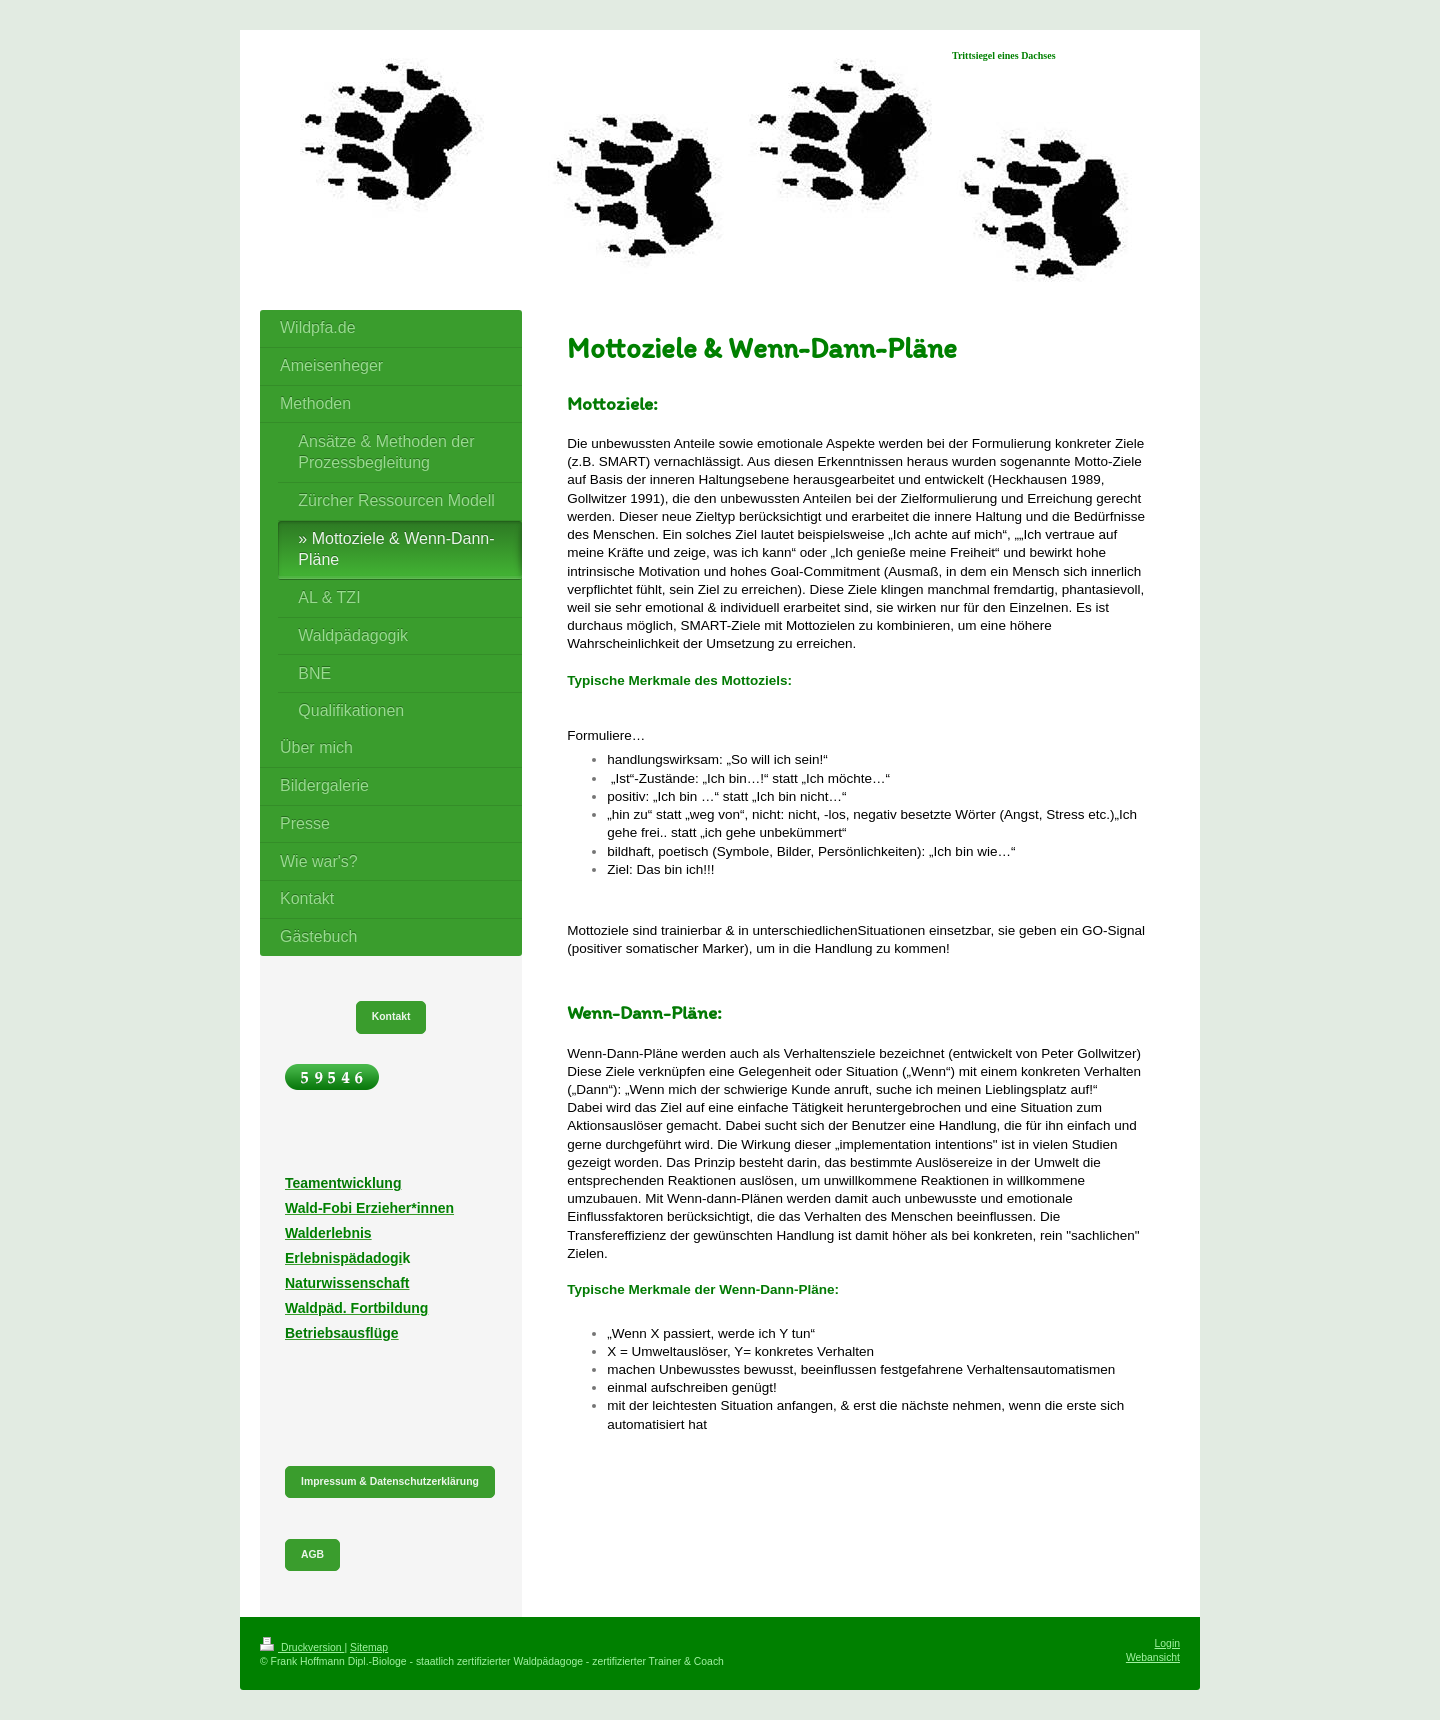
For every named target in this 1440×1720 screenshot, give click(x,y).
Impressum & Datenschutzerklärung (390, 1481)
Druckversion (302, 1647)
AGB (312, 1554)
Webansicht (1153, 1657)
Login (1167, 1643)
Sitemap (369, 1647)
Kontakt (391, 1016)
